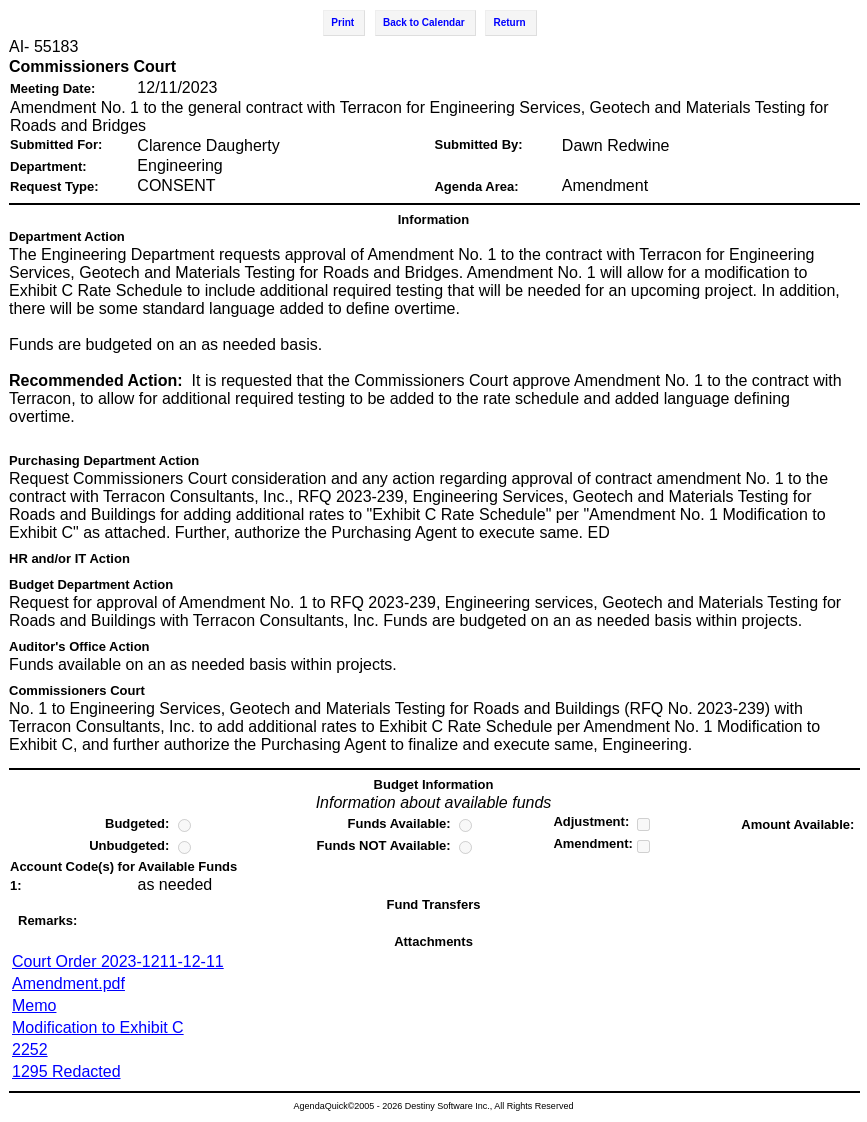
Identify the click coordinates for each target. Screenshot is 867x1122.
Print (342, 22)
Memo (34, 1005)
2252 (30, 1049)
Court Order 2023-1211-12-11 (118, 961)
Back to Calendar (424, 22)
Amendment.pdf (68, 983)
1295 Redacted (66, 1071)
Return (509, 22)
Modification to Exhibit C (98, 1027)
